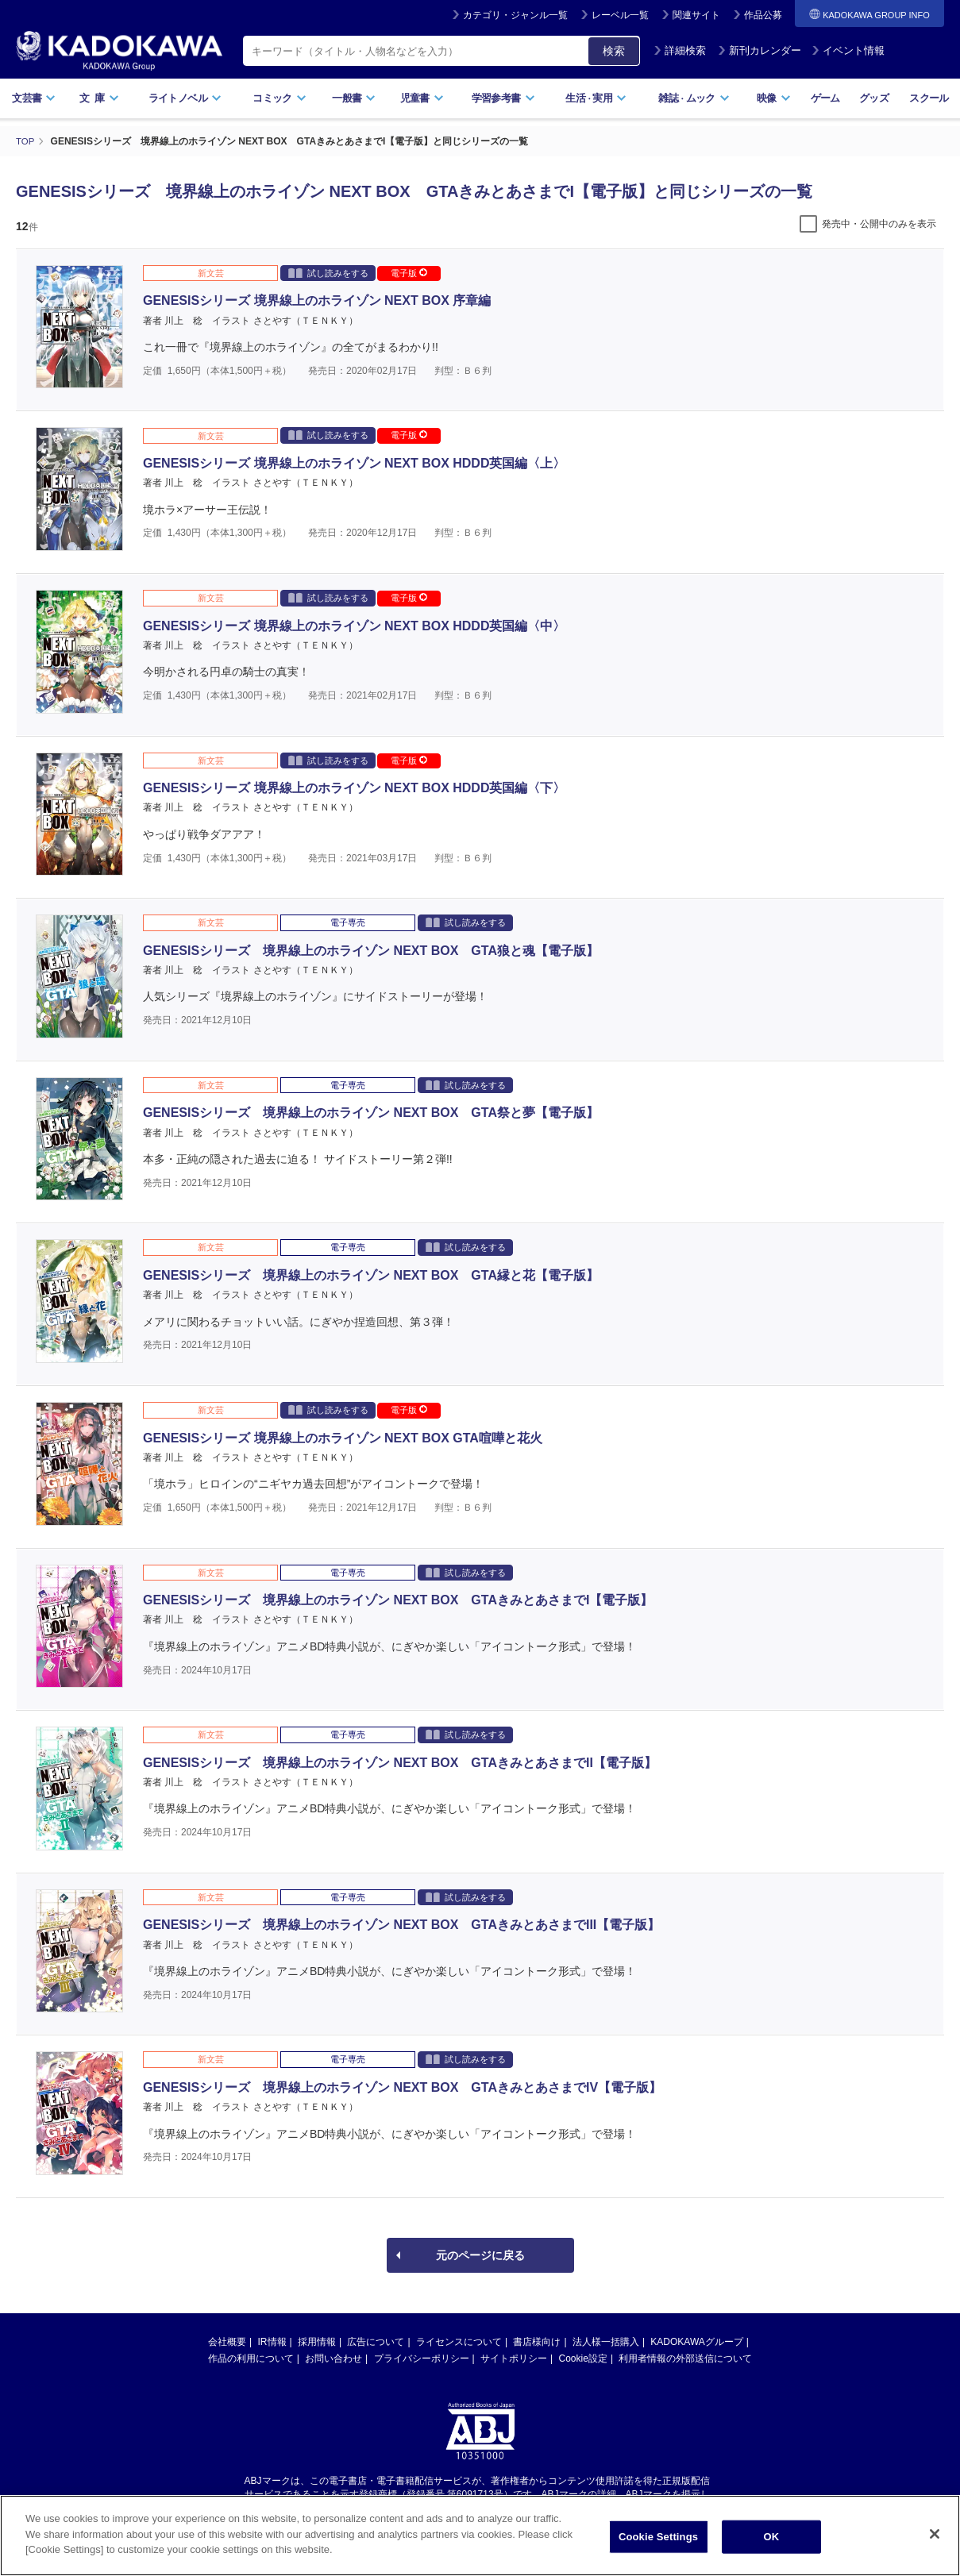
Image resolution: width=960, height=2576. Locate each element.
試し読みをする (328, 272)
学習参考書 (503, 98)
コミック (279, 98)
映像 (774, 98)
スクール (928, 98)
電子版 (409, 272)
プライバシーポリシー (421, 2357)
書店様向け (537, 2341)
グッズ (874, 98)
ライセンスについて (459, 2341)
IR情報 (272, 2341)
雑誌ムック (693, 98)
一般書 (354, 98)
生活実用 (596, 98)
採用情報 (317, 2341)
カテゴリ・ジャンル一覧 (515, 15)
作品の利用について (251, 2357)
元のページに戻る (480, 2254)
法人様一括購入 (606, 2341)
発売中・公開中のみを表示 (879, 223)
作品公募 (763, 15)
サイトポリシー (513, 2357)
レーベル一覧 (620, 15)
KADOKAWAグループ (696, 2341)
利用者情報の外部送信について (685, 2357)
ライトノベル (185, 98)
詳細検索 (679, 50)
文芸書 (34, 98)
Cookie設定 (583, 2357)
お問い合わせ (333, 2357)
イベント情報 (848, 50)
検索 (614, 50)
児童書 (422, 98)
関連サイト (696, 15)
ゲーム (825, 98)
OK (772, 2537)
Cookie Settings (658, 2537)
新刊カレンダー (759, 50)
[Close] (934, 2533)
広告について (375, 2341)
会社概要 (227, 2341)
